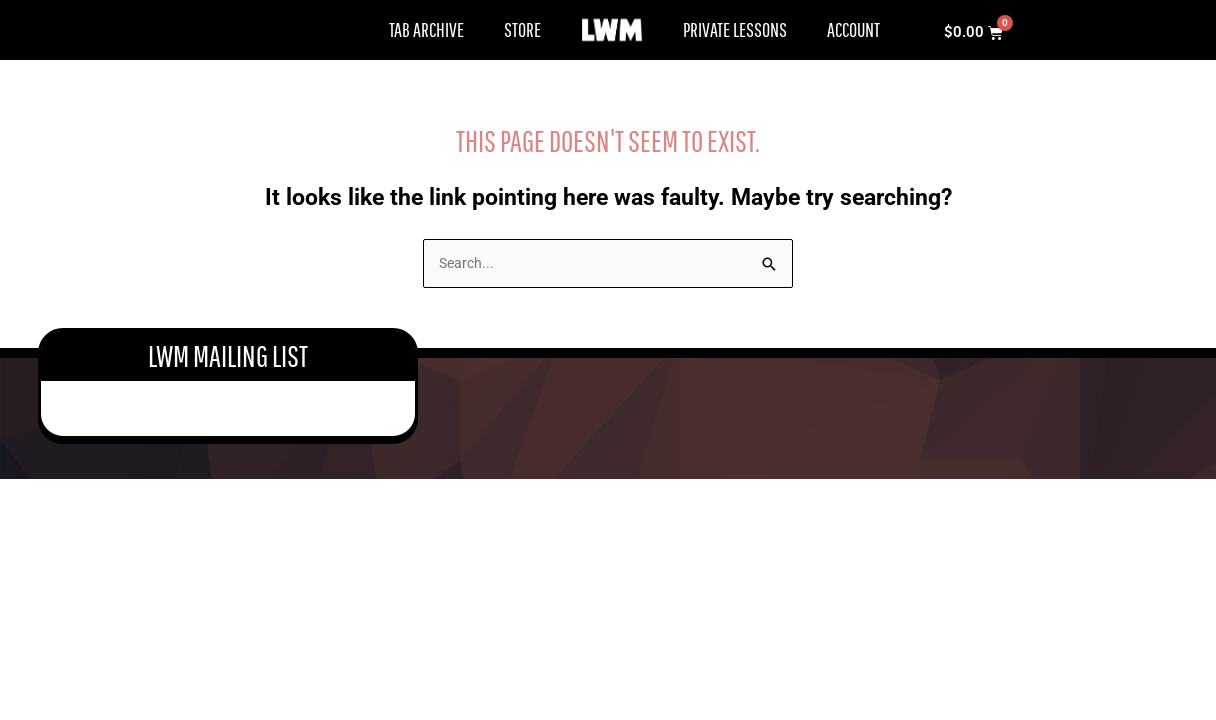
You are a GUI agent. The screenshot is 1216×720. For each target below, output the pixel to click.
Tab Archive (426, 29)
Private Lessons (735, 29)
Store (522, 29)
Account (853, 29)
